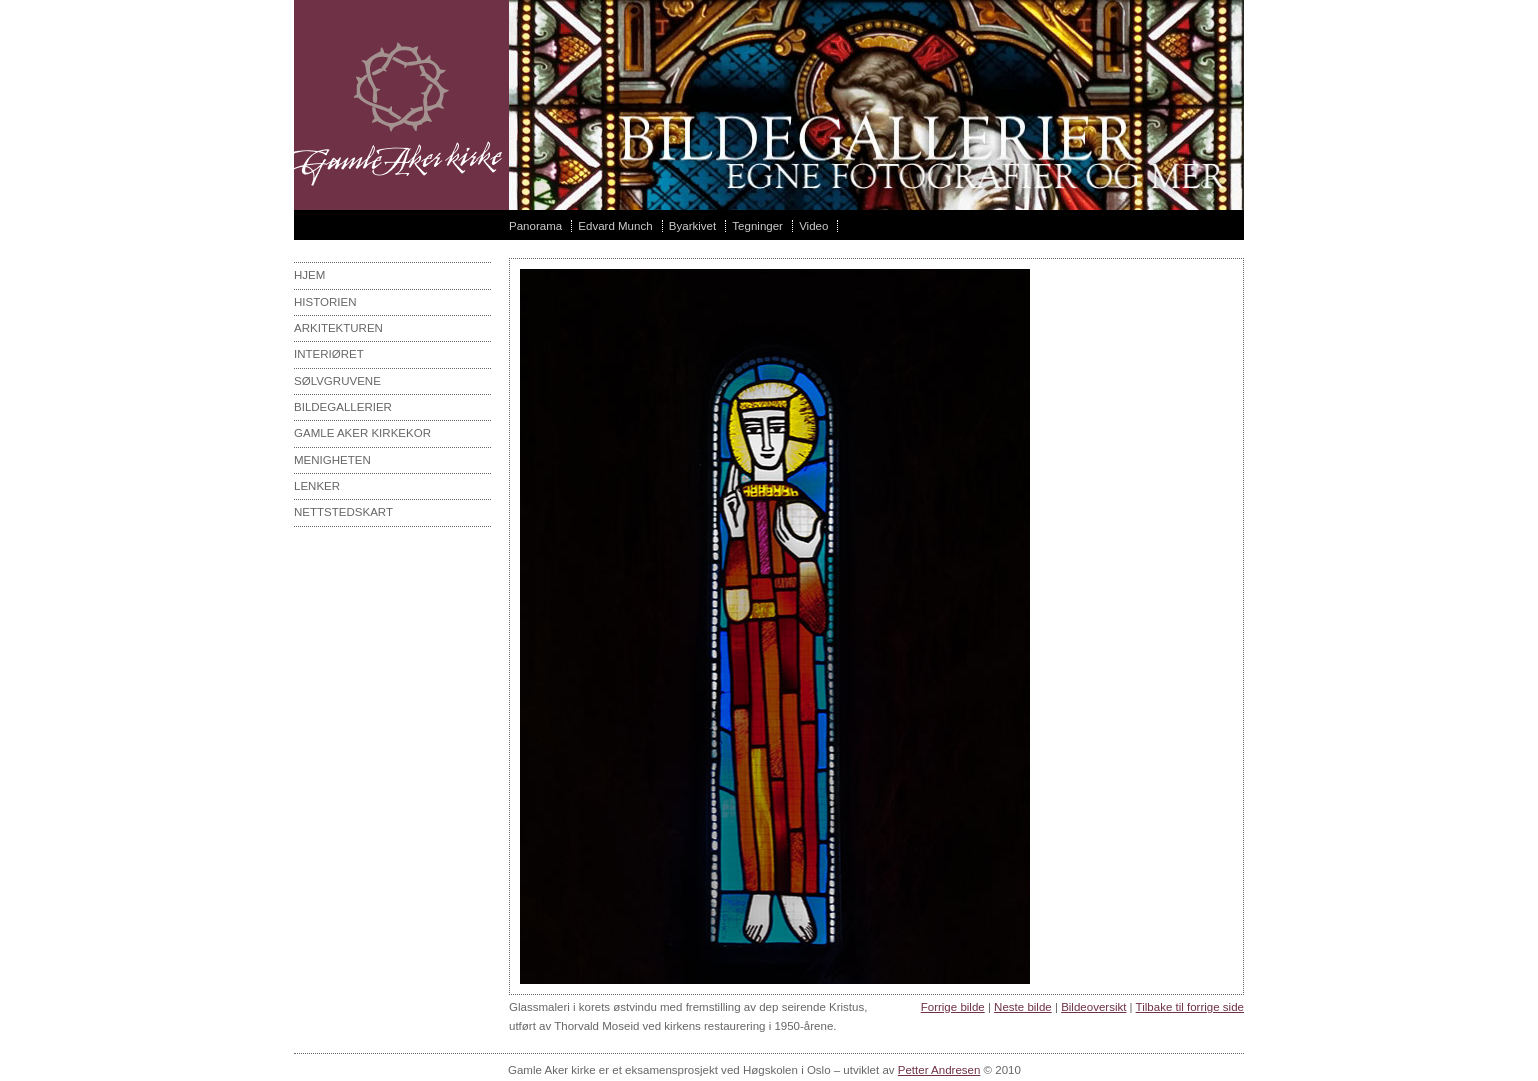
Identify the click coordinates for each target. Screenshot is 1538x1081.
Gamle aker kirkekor (362, 433)
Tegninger (757, 226)
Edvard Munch (615, 226)
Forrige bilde (953, 1007)
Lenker (317, 486)
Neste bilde (1023, 1007)
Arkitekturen (338, 328)
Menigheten (332, 460)
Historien (325, 302)
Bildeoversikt (1093, 1007)
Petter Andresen (939, 1070)
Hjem (309, 275)
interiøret (329, 354)
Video (813, 226)
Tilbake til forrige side (1190, 1007)
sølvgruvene (337, 381)
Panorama (535, 226)
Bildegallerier (343, 407)
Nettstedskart (343, 512)
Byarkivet (692, 226)
